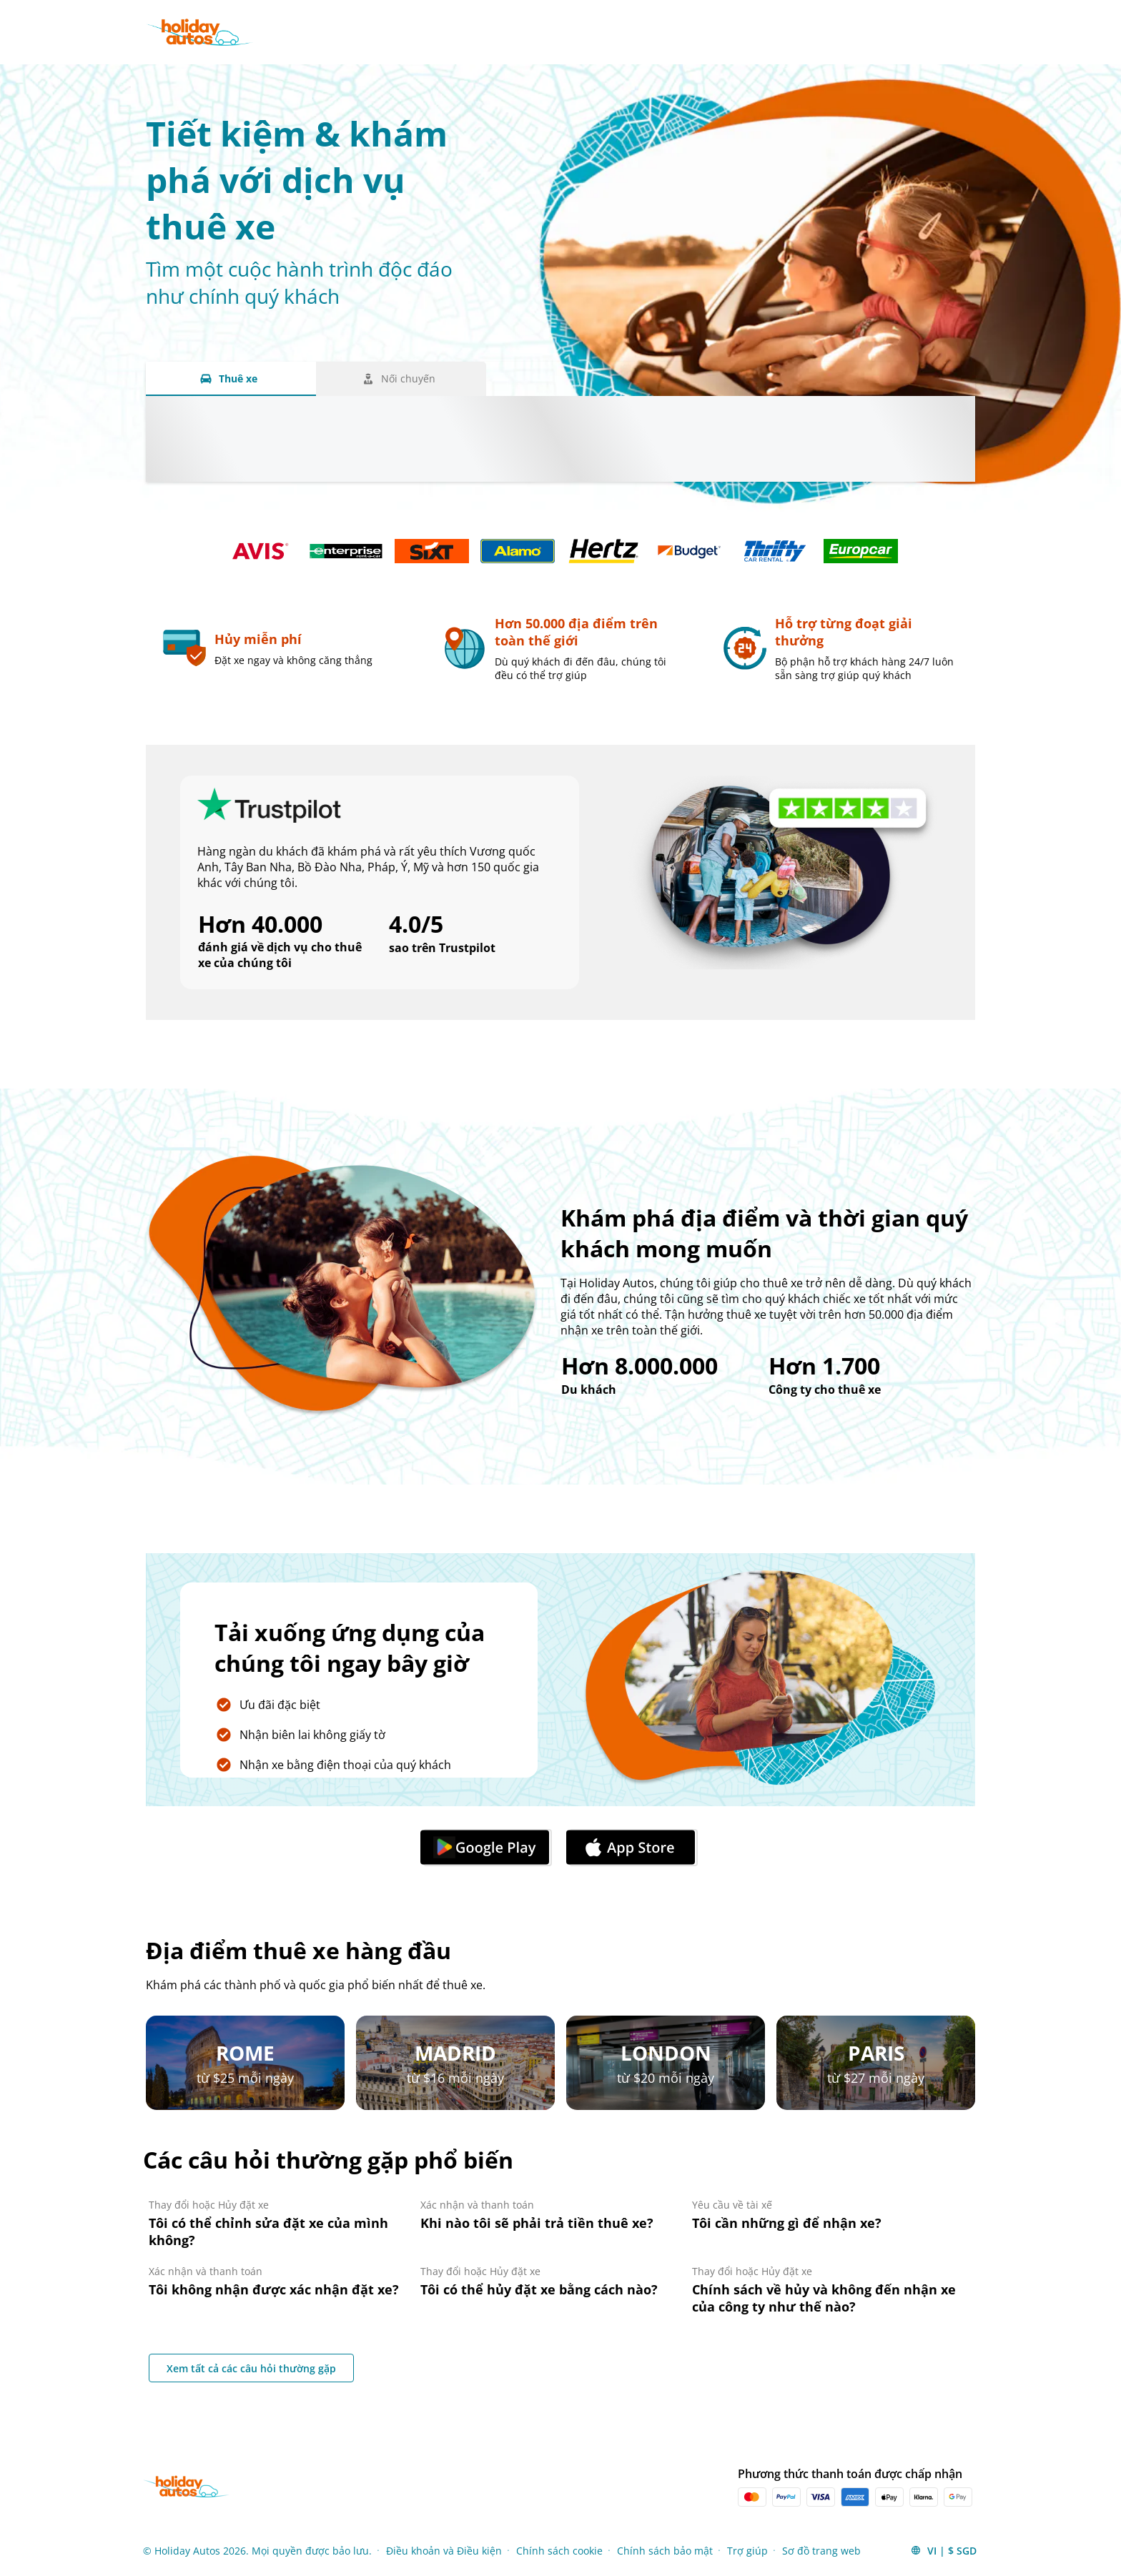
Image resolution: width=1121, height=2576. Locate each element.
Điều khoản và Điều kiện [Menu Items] (444, 2550)
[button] (943, 2550)
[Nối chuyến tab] (401, 379)
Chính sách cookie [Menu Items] (559, 2550)
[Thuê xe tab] (231, 379)
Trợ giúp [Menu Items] (747, 2550)
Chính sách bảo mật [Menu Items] (665, 2550)
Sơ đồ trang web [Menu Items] (821, 2550)
